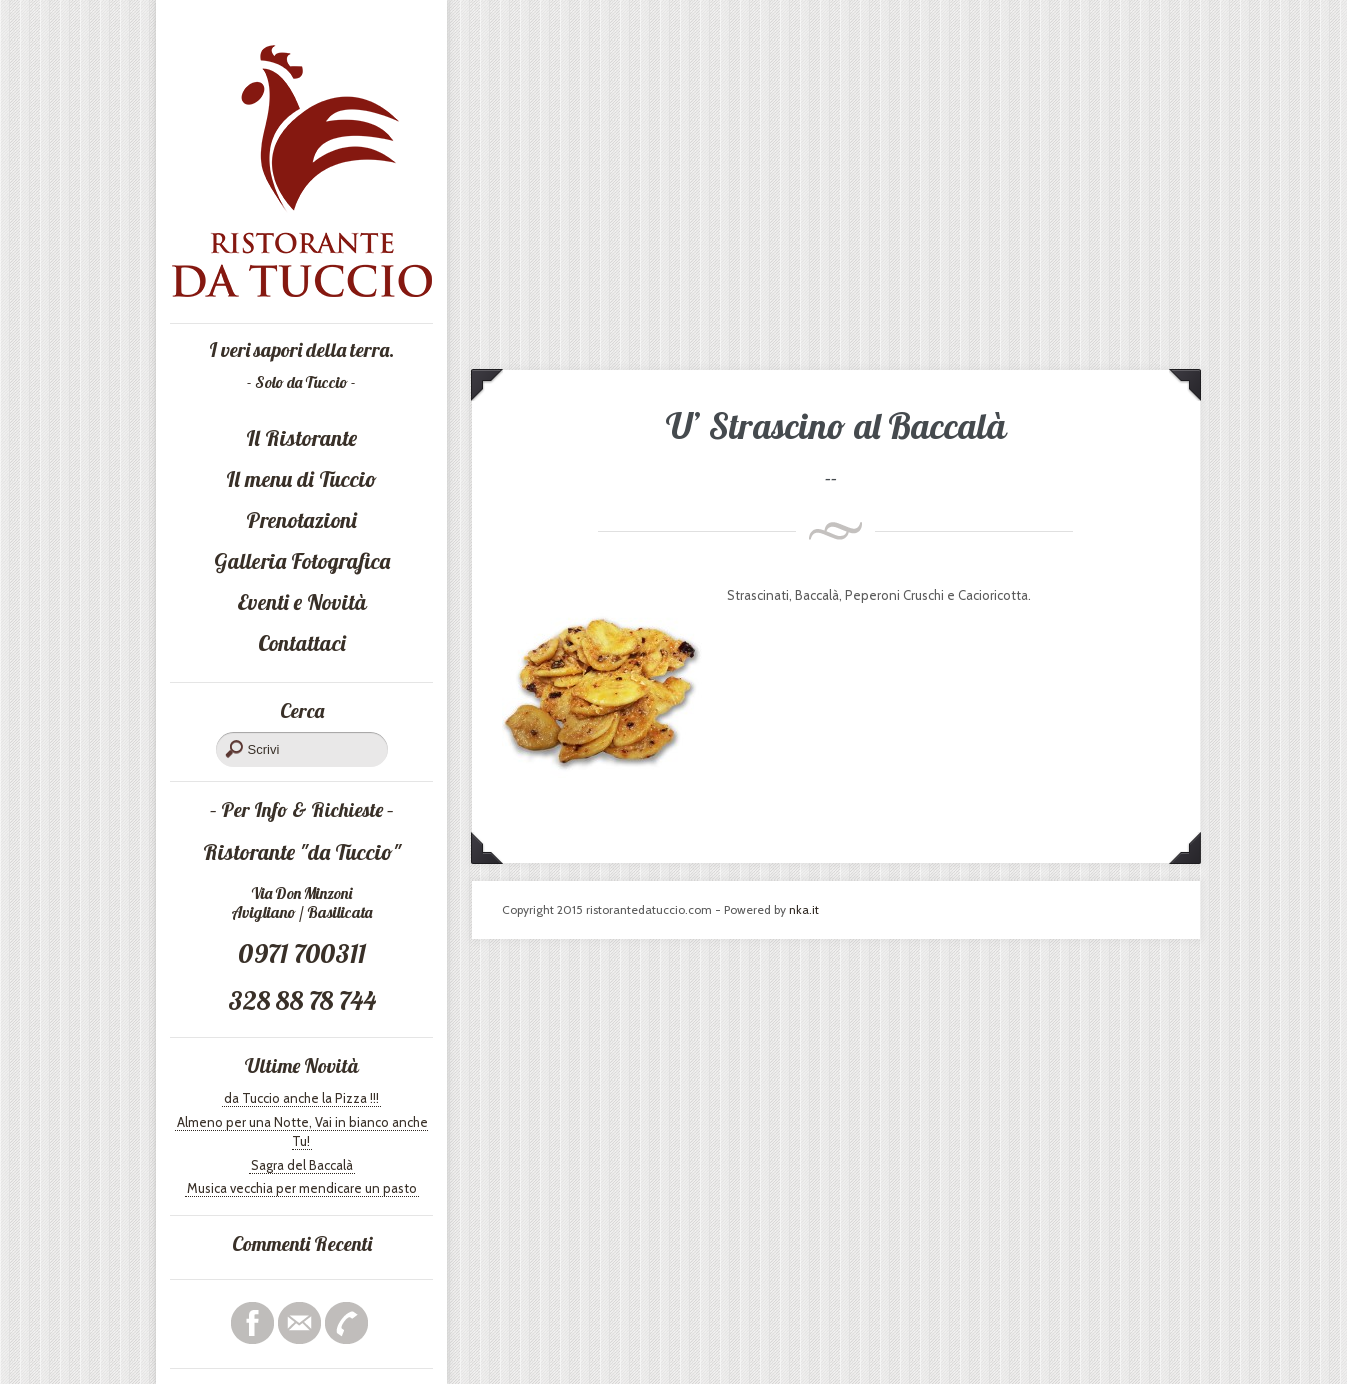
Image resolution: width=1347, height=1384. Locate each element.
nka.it (804, 909)
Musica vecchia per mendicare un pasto (302, 1188)
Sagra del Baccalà (302, 1165)
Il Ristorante (301, 438)
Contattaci (302, 643)
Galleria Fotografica (302, 561)
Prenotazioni (301, 520)
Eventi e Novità (302, 602)
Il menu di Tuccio (301, 479)
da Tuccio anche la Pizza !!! (301, 1098)
